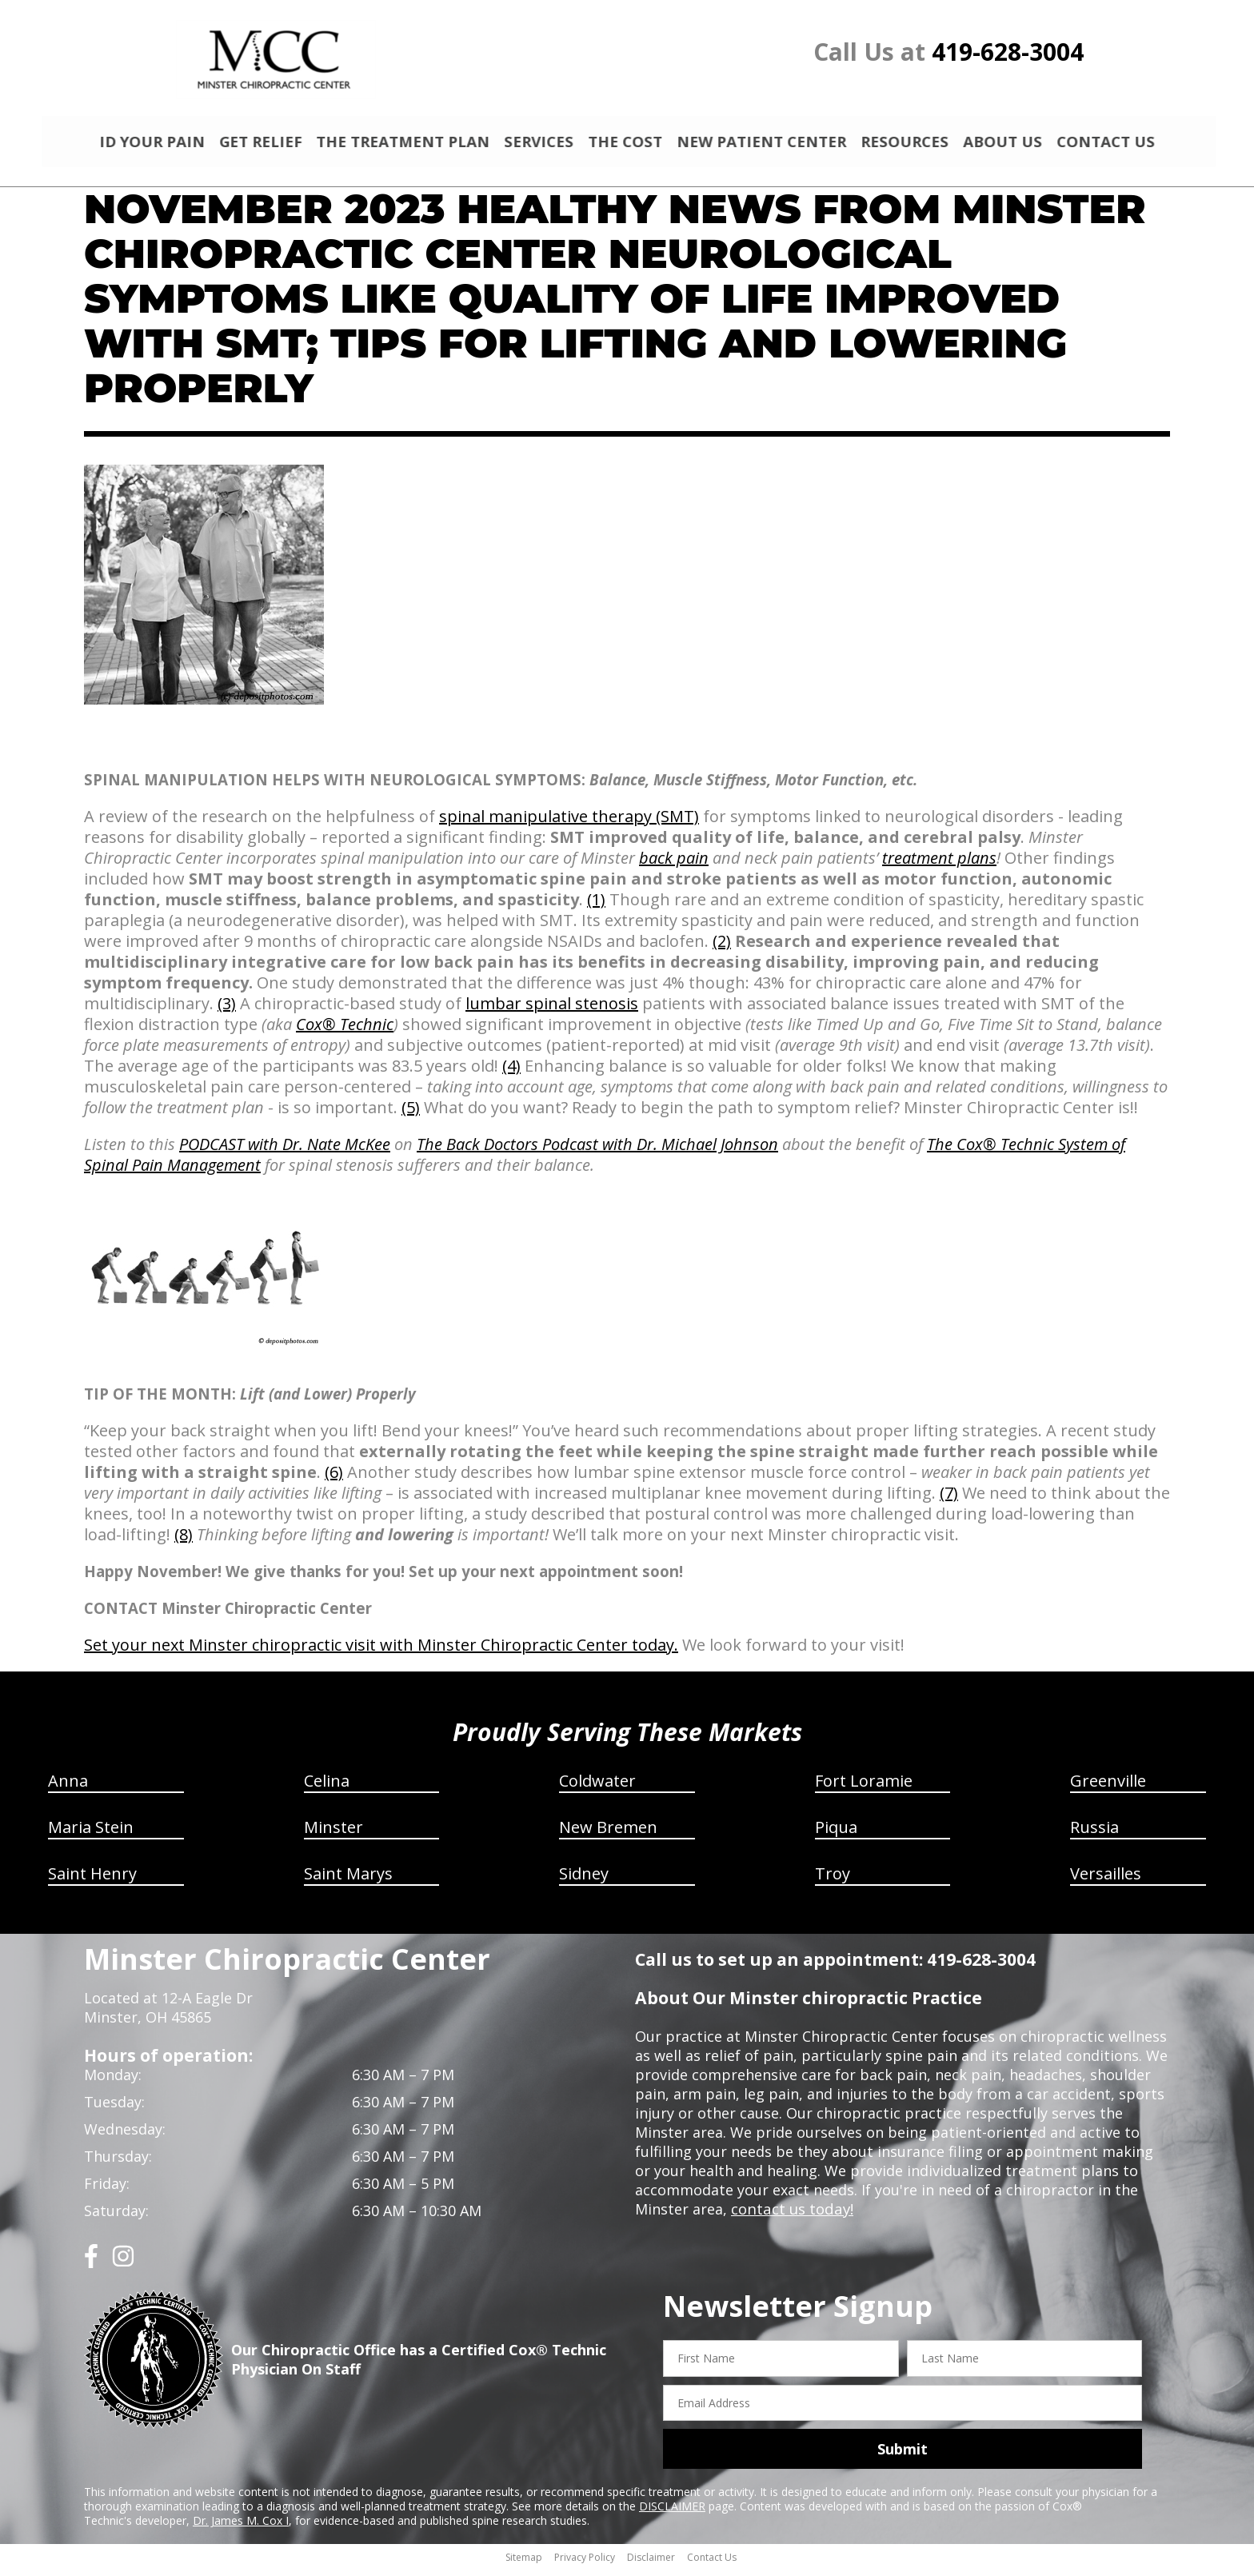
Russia (1094, 1834)
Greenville (1108, 1788)
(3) (227, 1010)
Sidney (584, 1880)
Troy (832, 1880)
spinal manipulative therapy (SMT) (569, 823)
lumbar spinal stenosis (551, 1010)
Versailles (1105, 1880)
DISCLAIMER (672, 2513)
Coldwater (597, 1788)
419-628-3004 (1008, 51)
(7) (949, 1500)
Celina (326, 1788)
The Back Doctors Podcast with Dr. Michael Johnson (597, 1151)
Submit (902, 2456)
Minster (333, 1834)
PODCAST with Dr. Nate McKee (284, 1151)
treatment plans (939, 865)
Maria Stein (91, 1834)
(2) (722, 948)
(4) (511, 1073)
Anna (68, 1788)
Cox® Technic (344, 1031)
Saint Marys (348, 1880)
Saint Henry (92, 1880)
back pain (674, 865)
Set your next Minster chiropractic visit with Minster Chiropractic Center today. (381, 1652)
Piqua (836, 1834)
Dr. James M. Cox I (241, 2527)
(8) (183, 1541)
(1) (596, 906)
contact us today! (790, 2216)
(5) (410, 1114)
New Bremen (608, 1834)
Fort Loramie (864, 1788)
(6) (334, 1479)
